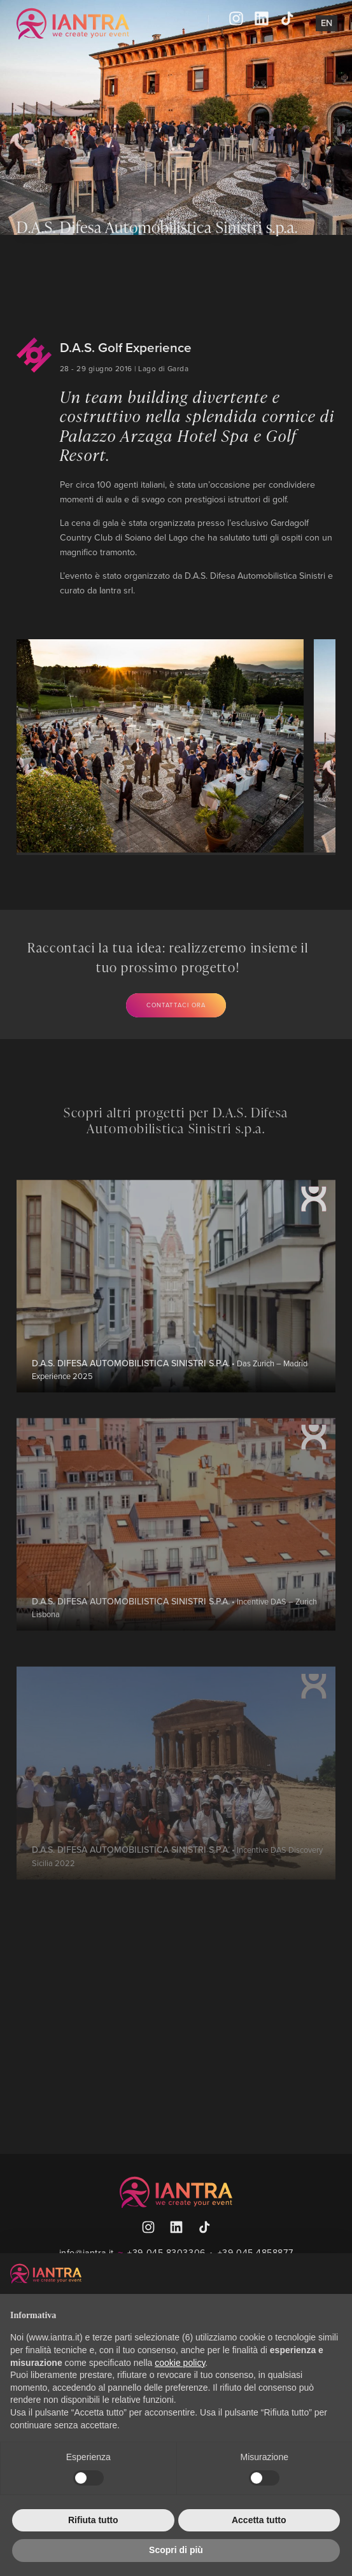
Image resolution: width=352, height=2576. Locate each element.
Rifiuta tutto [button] (93, 2520)
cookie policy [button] (180, 2363)
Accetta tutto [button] (259, 2520)
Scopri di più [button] (176, 2550)
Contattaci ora (176, 1005)
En (326, 23)
